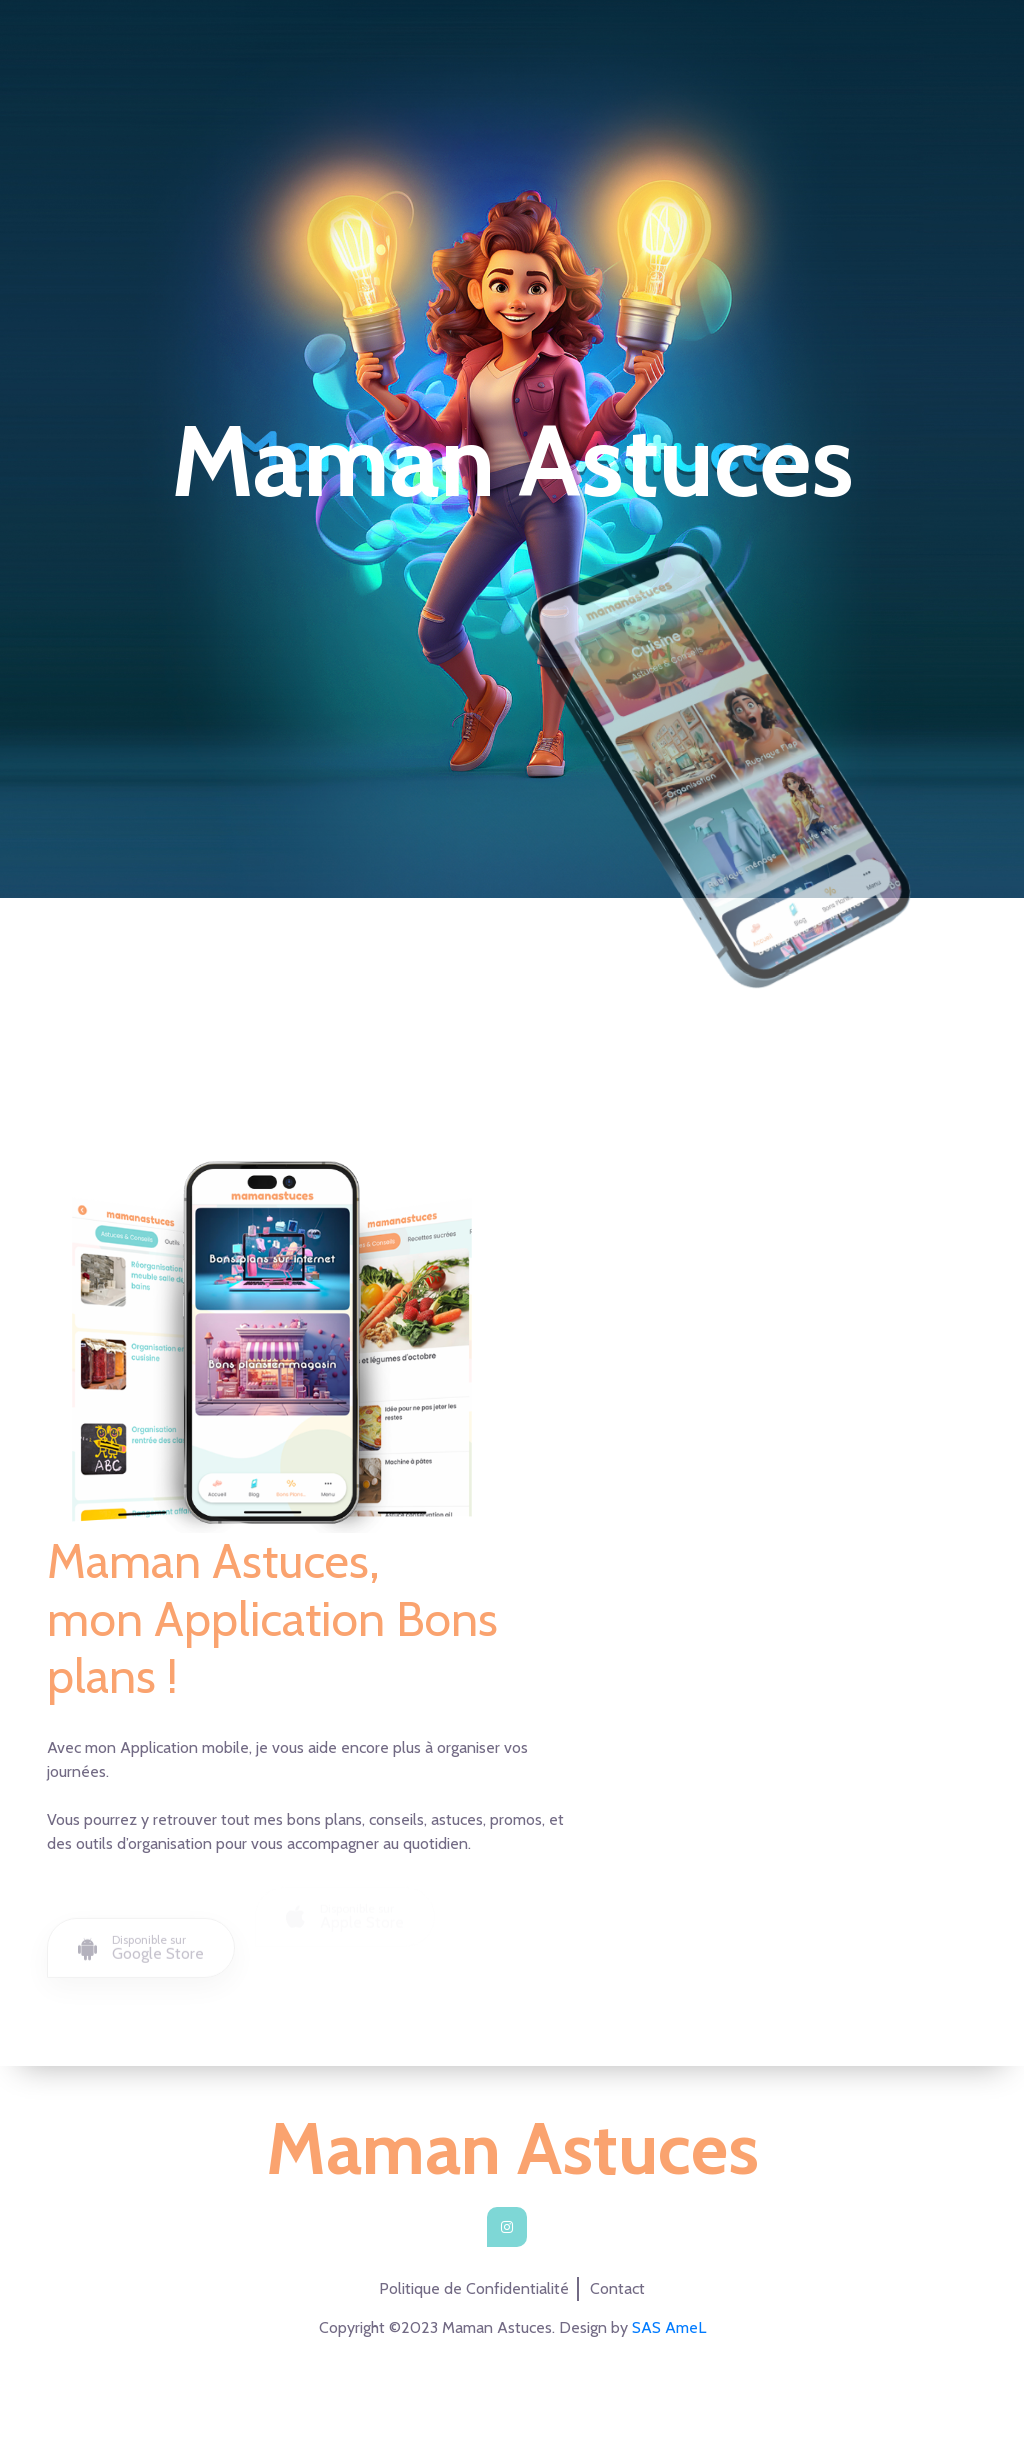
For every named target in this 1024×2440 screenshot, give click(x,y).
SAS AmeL (669, 2327)
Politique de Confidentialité (474, 2288)
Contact (617, 2288)
